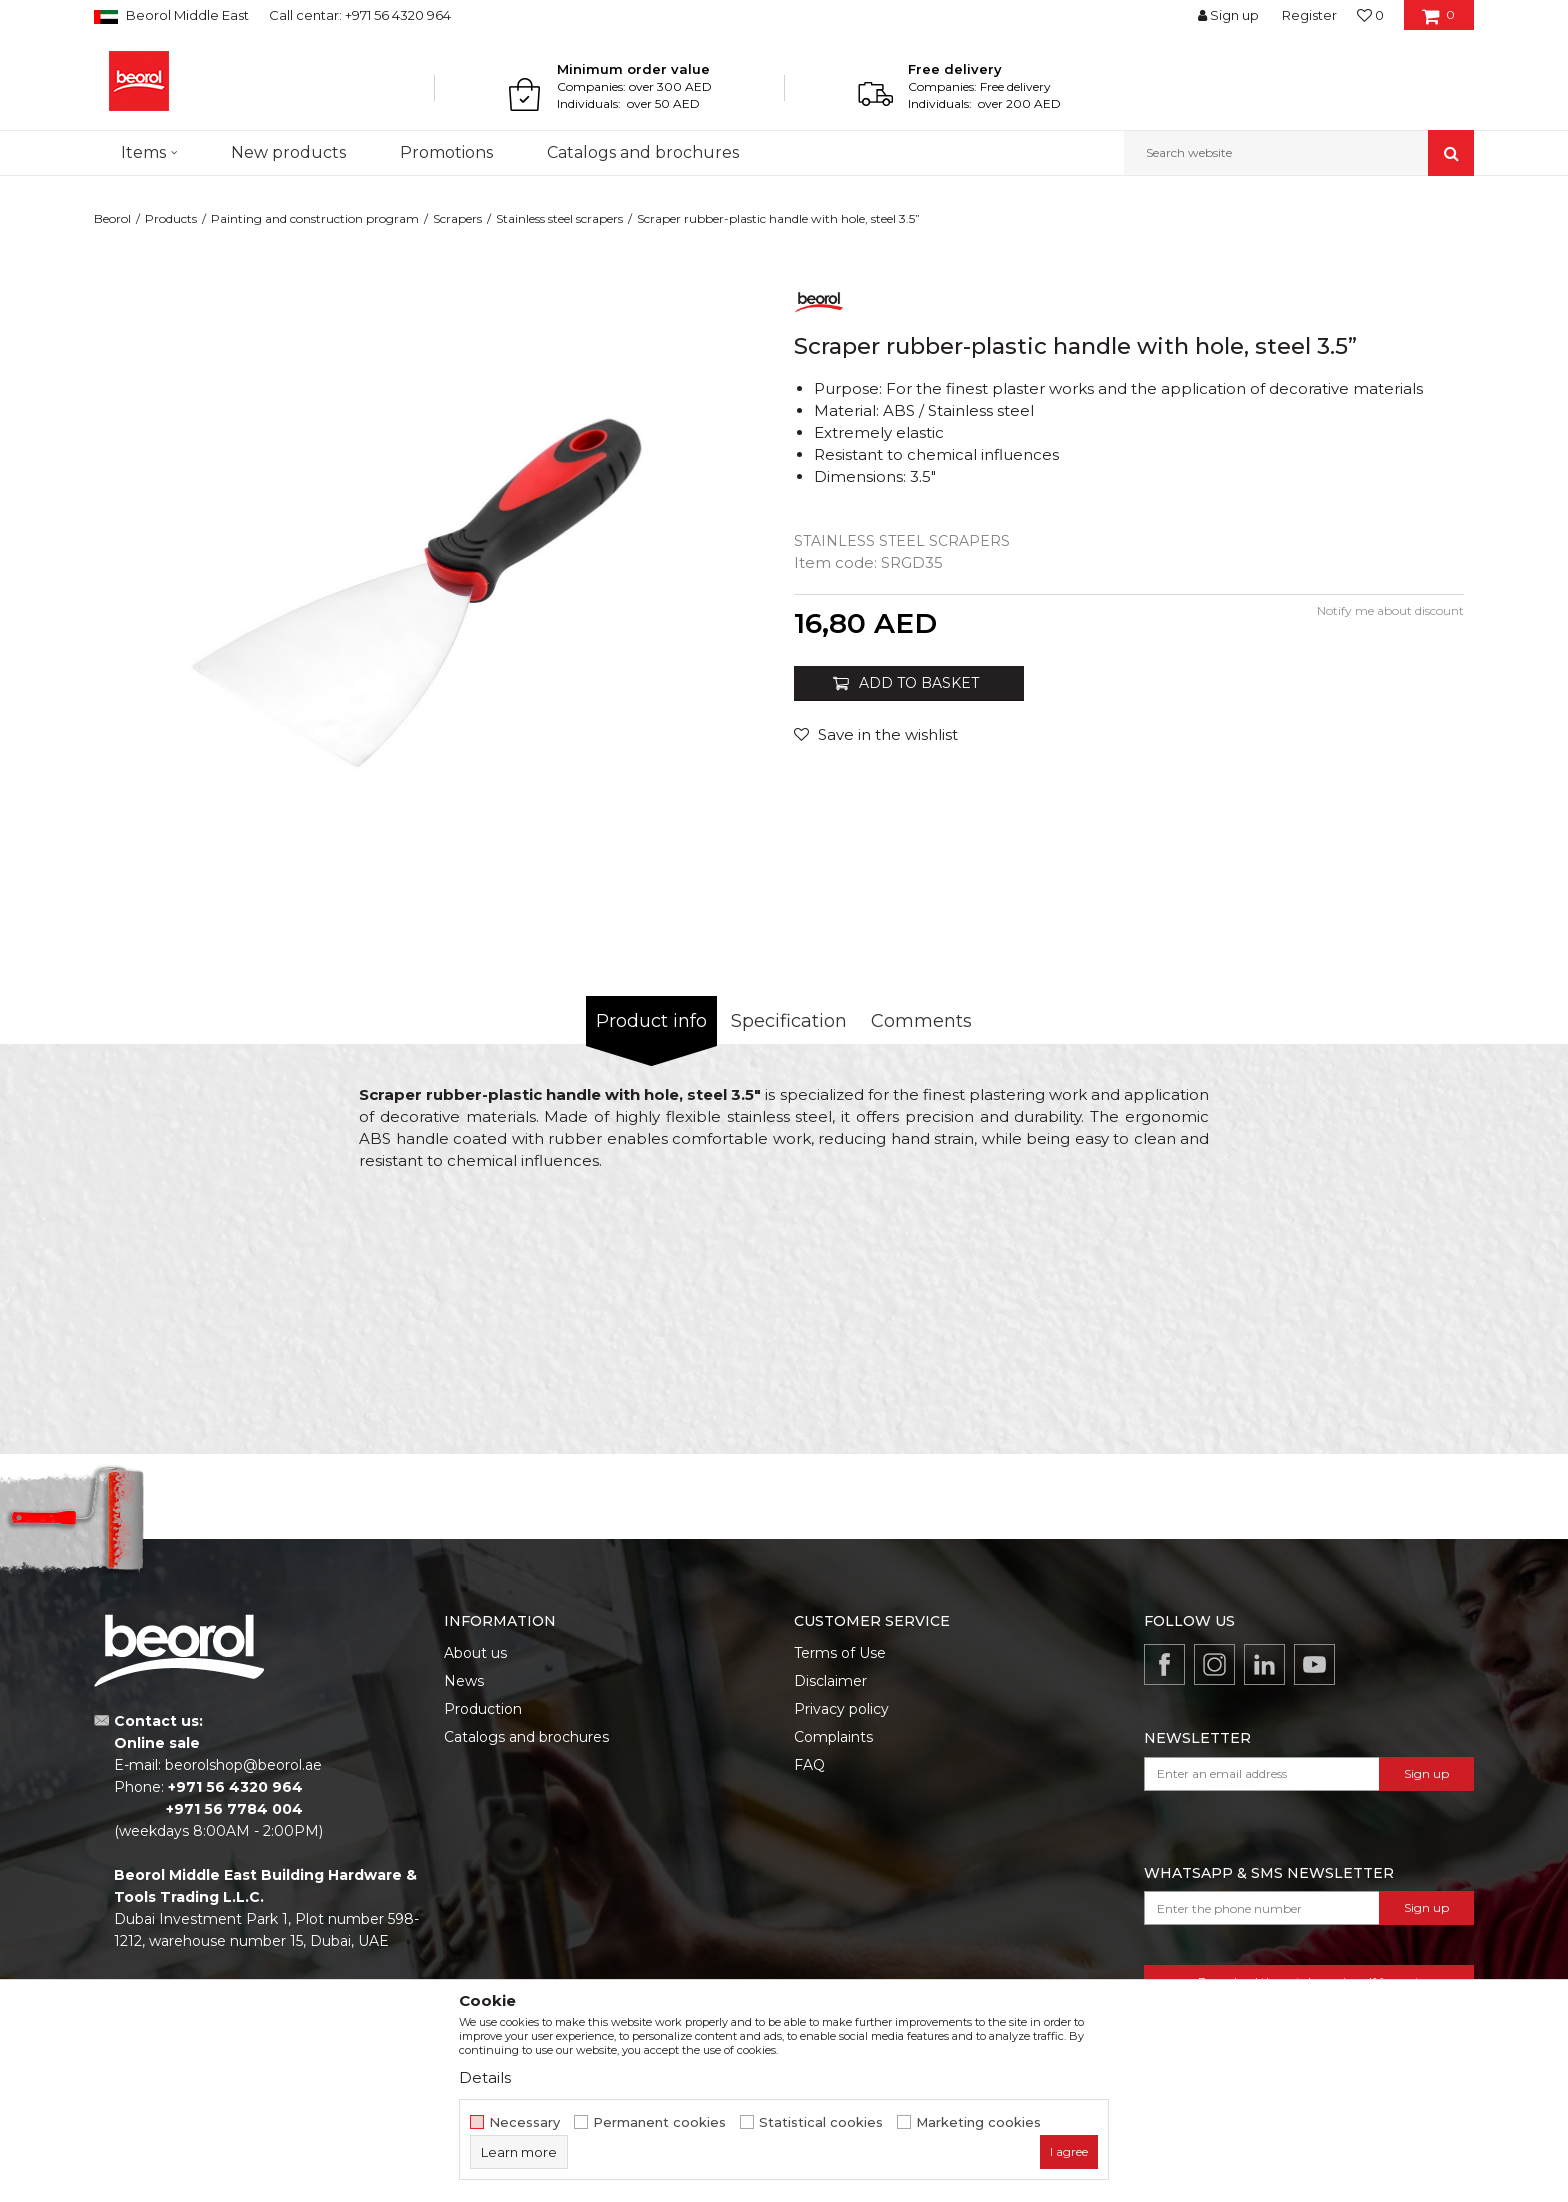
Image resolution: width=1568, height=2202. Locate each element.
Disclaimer (830, 1681)
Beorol (112, 218)
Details (485, 2077)
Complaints (833, 1737)
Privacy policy (841, 1709)
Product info (651, 1021)
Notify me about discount (1390, 610)
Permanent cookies (659, 2122)
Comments (921, 1021)
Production (483, 1709)
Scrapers (457, 218)
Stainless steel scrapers (559, 218)
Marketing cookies (978, 2122)
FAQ (809, 1765)
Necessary (524, 2122)
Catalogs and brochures (526, 1737)
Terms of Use (840, 1653)
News (464, 1681)
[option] (439, 576)
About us (475, 1653)
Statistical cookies (821, 2122)
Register (1309, 15)
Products (171, 218)
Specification (789, 1021)
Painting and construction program (315, 218)
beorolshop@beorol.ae (243, 1765)
